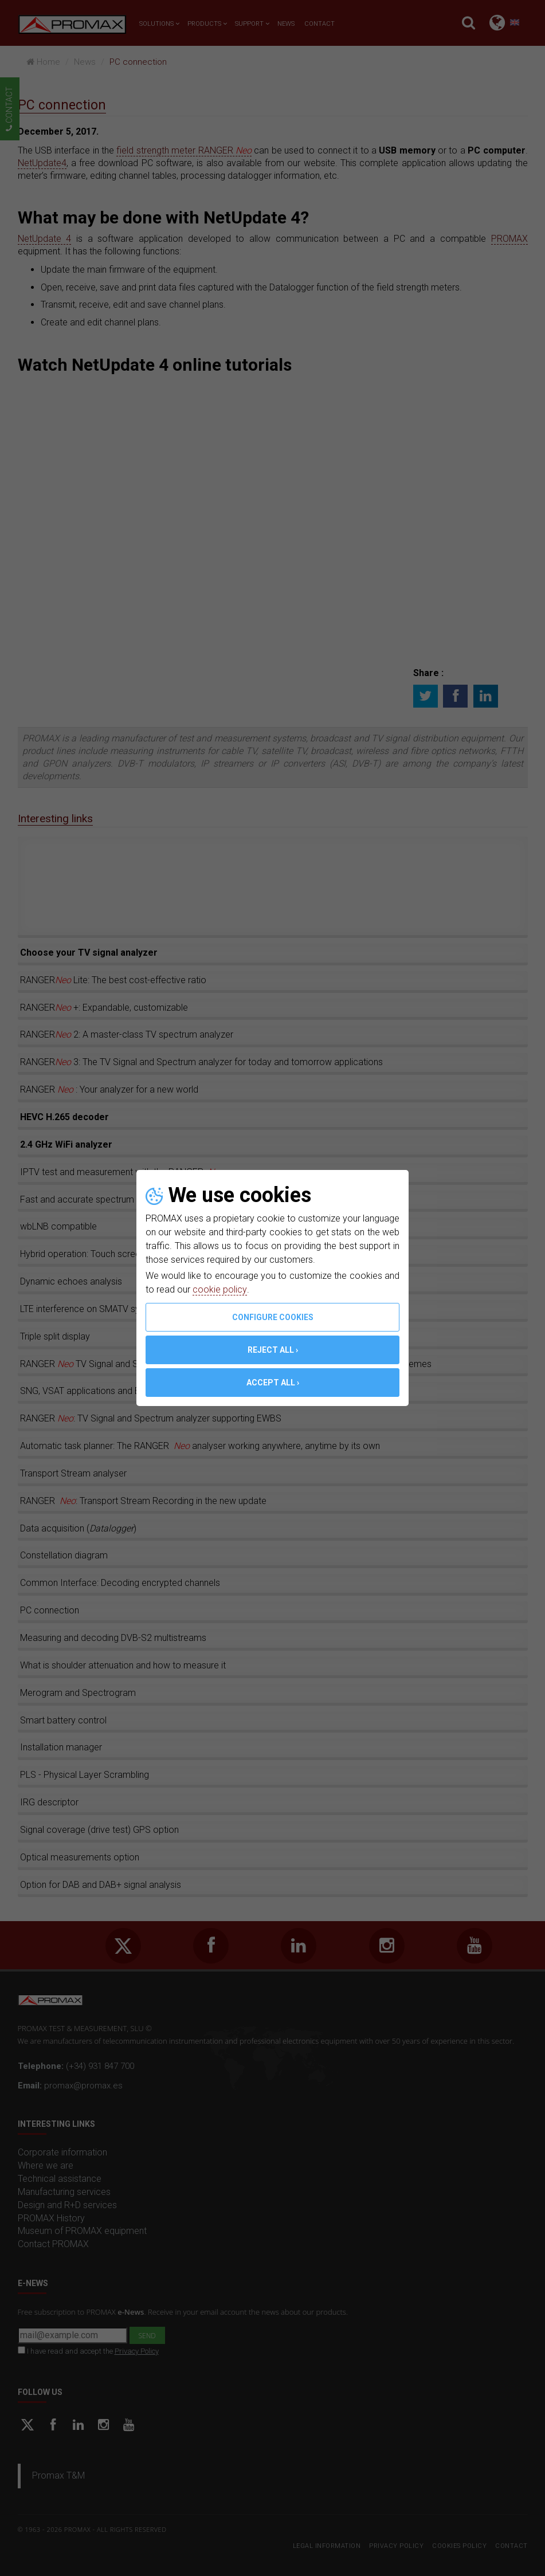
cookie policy (219, 1289)
